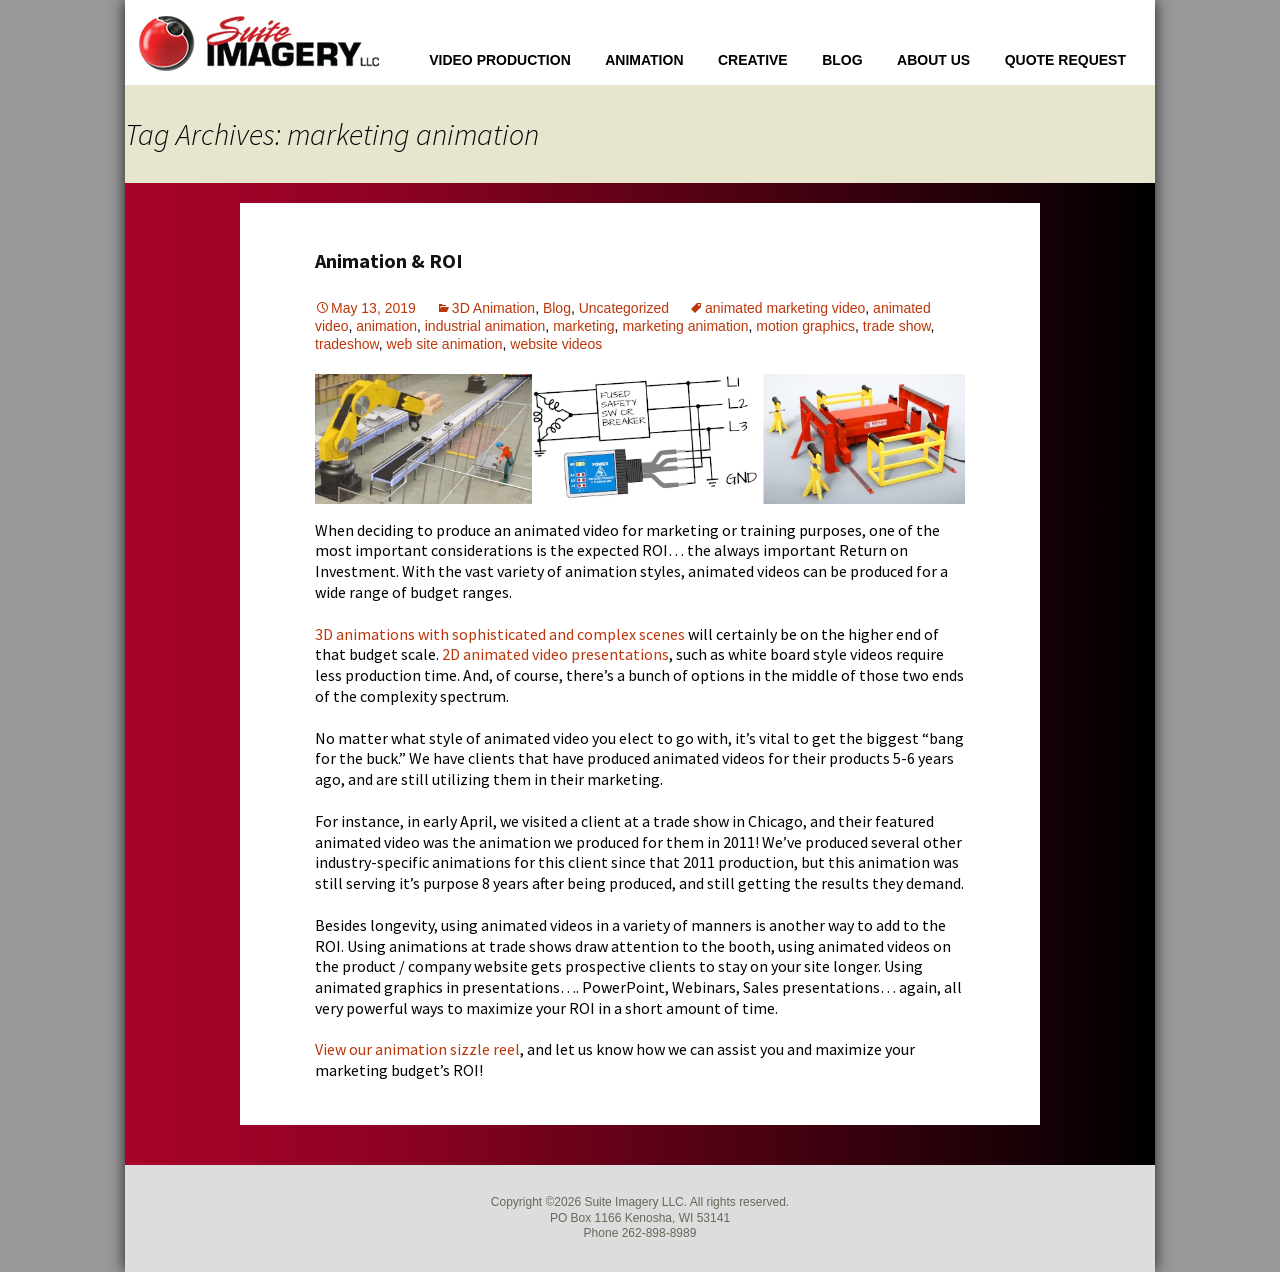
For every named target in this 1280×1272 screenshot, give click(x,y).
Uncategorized (624, 308)
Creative (753, 60)
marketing (583, 326)
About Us (933, 60)
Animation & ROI (389, 260)
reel (505, 1049)
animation (386, 326)
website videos (556, 344)
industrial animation (485, 326)
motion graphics (805, 326)
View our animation (382, 1049)
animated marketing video (785, 308)
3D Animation (493, 308)
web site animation (445, 344)
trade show (897, 326)
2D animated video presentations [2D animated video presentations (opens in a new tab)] (555, 654)
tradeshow (347, 344)
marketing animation (685, 326)
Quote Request (1065, 60)
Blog (842, 60)
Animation (644, 60)
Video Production (500, 60)
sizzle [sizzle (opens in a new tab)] (470, 1049)
